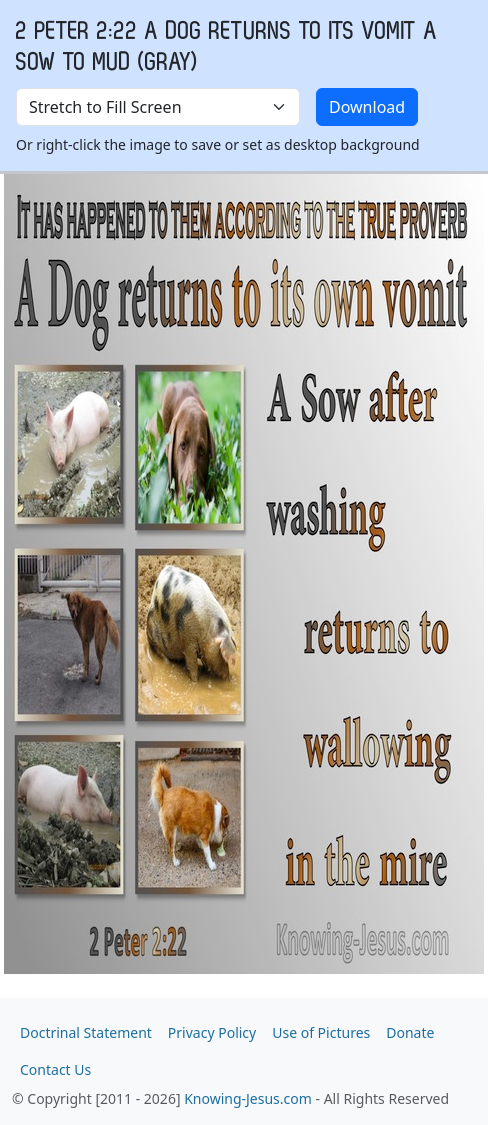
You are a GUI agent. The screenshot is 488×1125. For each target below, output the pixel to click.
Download (367, 107)
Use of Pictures (321, 1032)
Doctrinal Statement (86, 1032)
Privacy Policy (212, 1032)
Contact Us (55, 1069)
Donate (410, 1032)
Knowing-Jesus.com (248, 1098)
